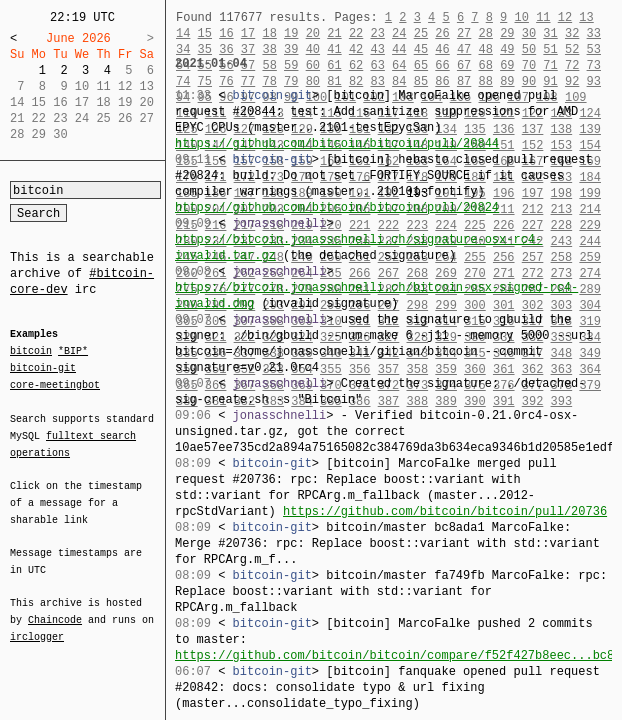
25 (421, 33)
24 (399, 33)
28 (486, 33)
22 (356, 33)
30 (529, 33)
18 (269, 33)
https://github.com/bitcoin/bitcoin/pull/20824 (337, 207)
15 (205, 33)
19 (291, 33)
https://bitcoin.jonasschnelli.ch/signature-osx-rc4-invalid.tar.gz (358, 247)
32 (572, 33)
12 (565, 17)
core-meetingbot (55, 384)
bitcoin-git (43, 368)
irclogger (37, 624)
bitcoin (31, 352)
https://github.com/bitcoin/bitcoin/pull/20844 (337, 143)
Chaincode (55, 608)
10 (521, 17)
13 (586, 17)
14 (183, 33)
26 (442, 33)
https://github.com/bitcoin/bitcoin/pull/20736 (445, 511)
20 (313, 33)
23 (377, 33)
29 (507, 33)
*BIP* (73, 352)
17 (248, 33)
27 (464, 33)
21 (334, 33)
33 (594, 33)
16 (226, 33)
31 (550, 33)
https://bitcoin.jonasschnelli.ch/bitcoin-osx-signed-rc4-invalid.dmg (376, 295)
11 (543, 17)
